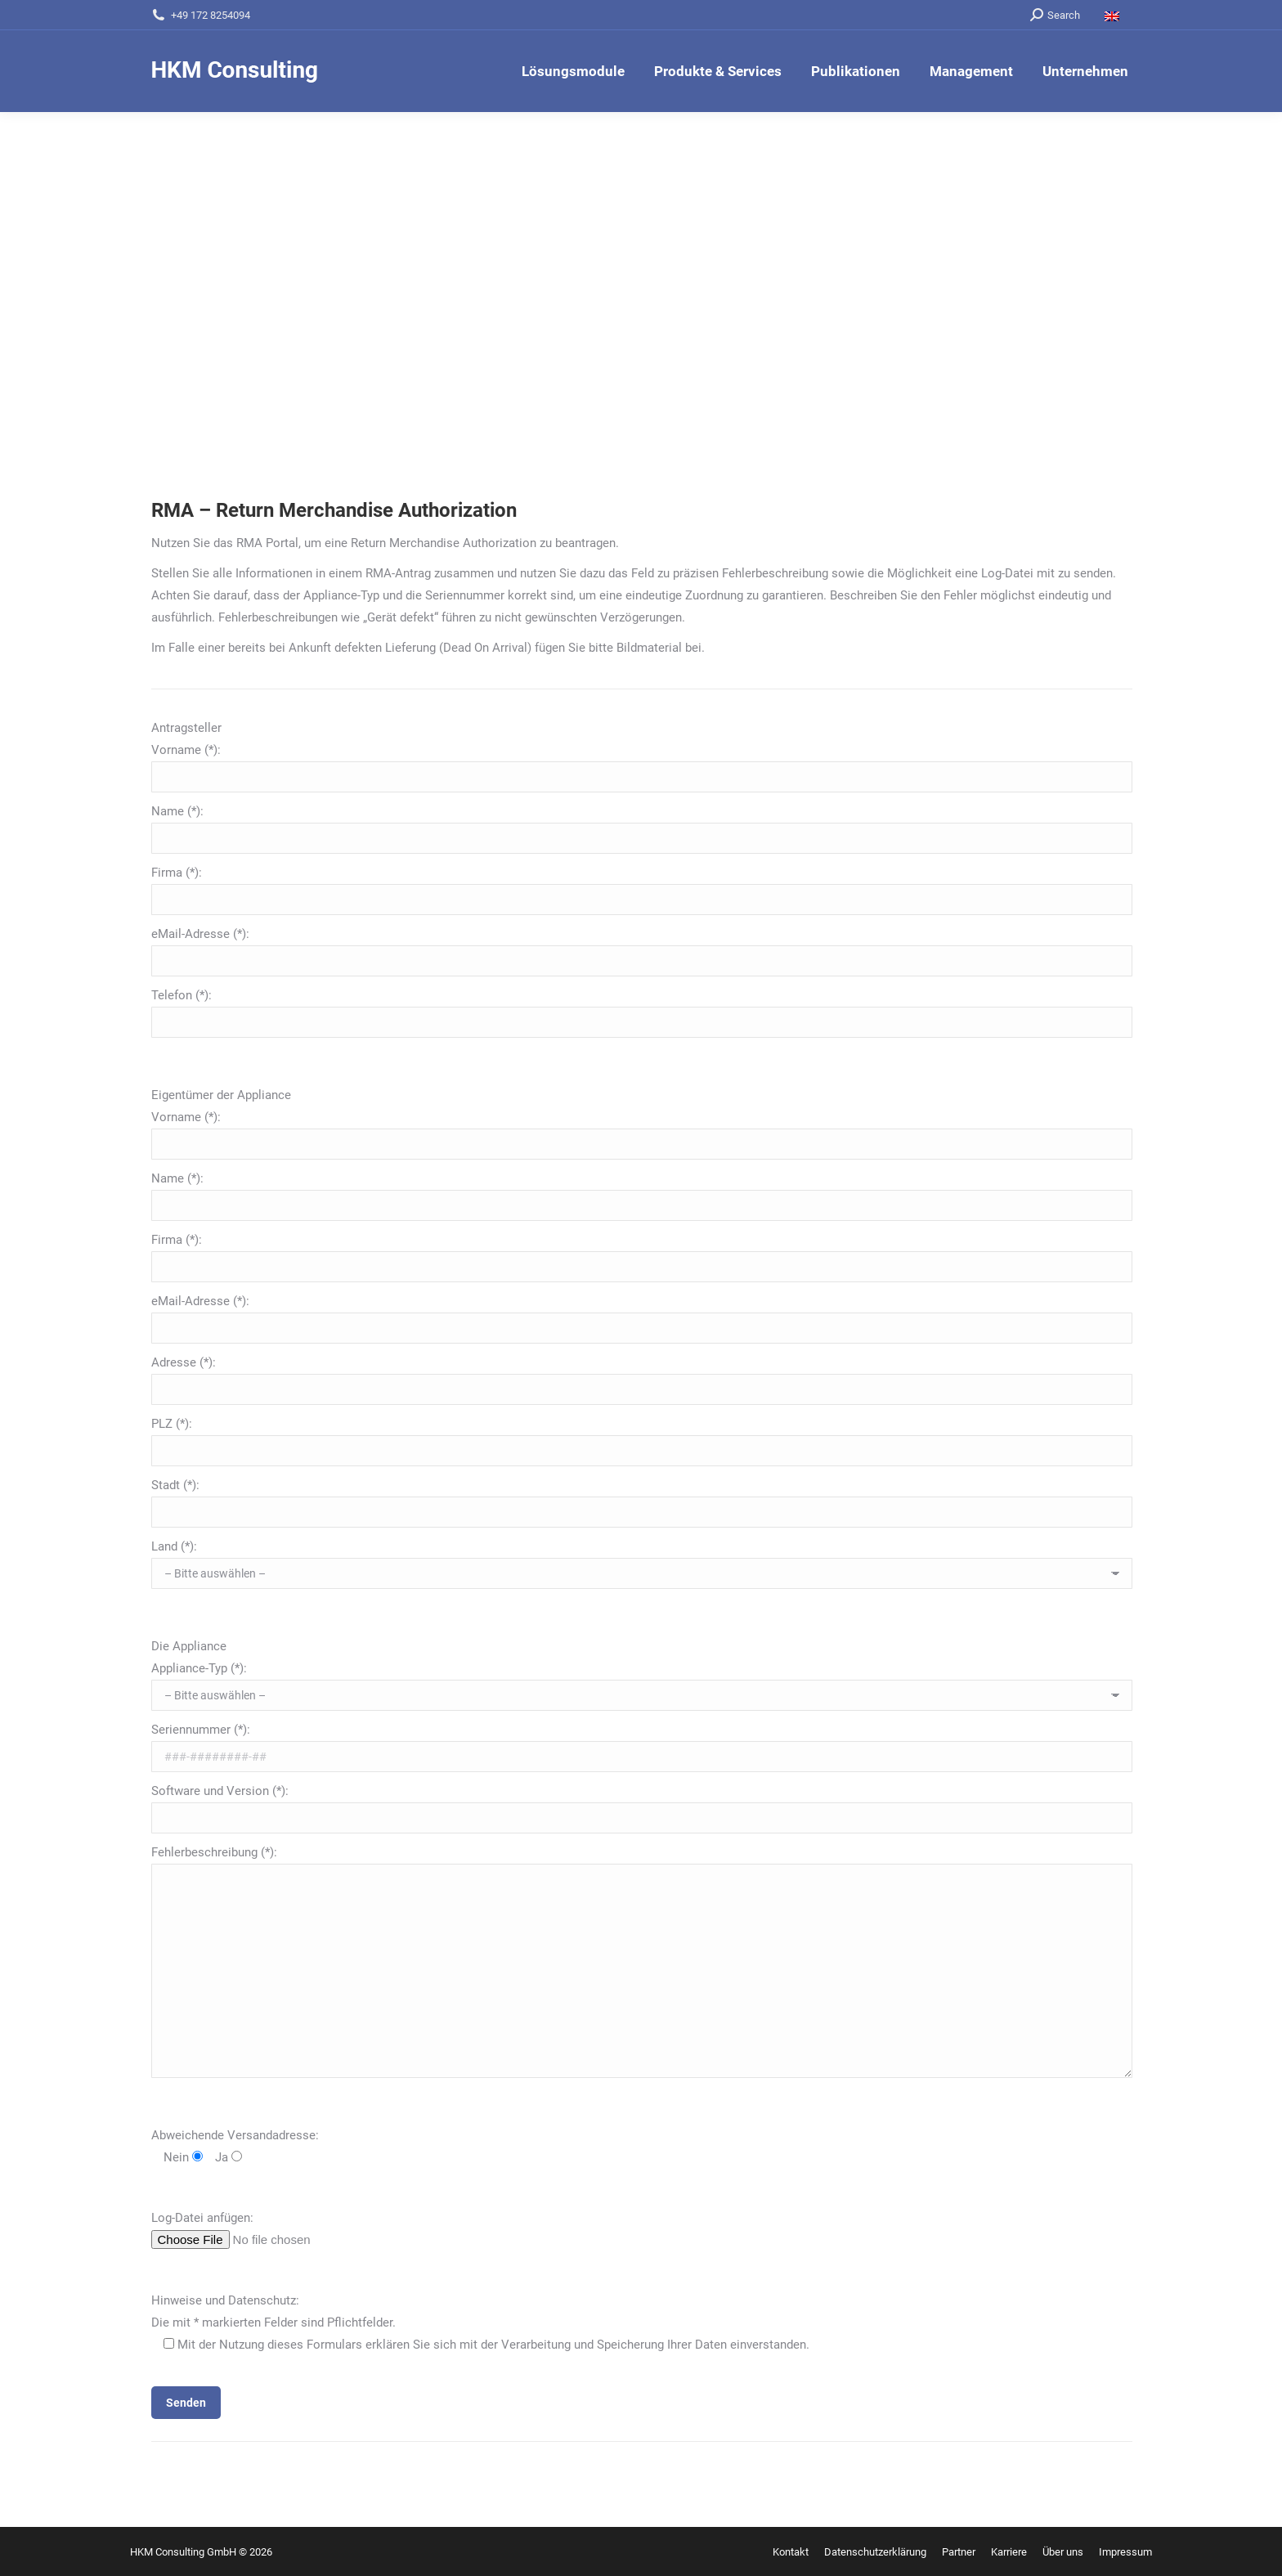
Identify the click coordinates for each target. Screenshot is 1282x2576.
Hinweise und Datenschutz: (225, 2300)
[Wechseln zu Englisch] (1114, 15)
